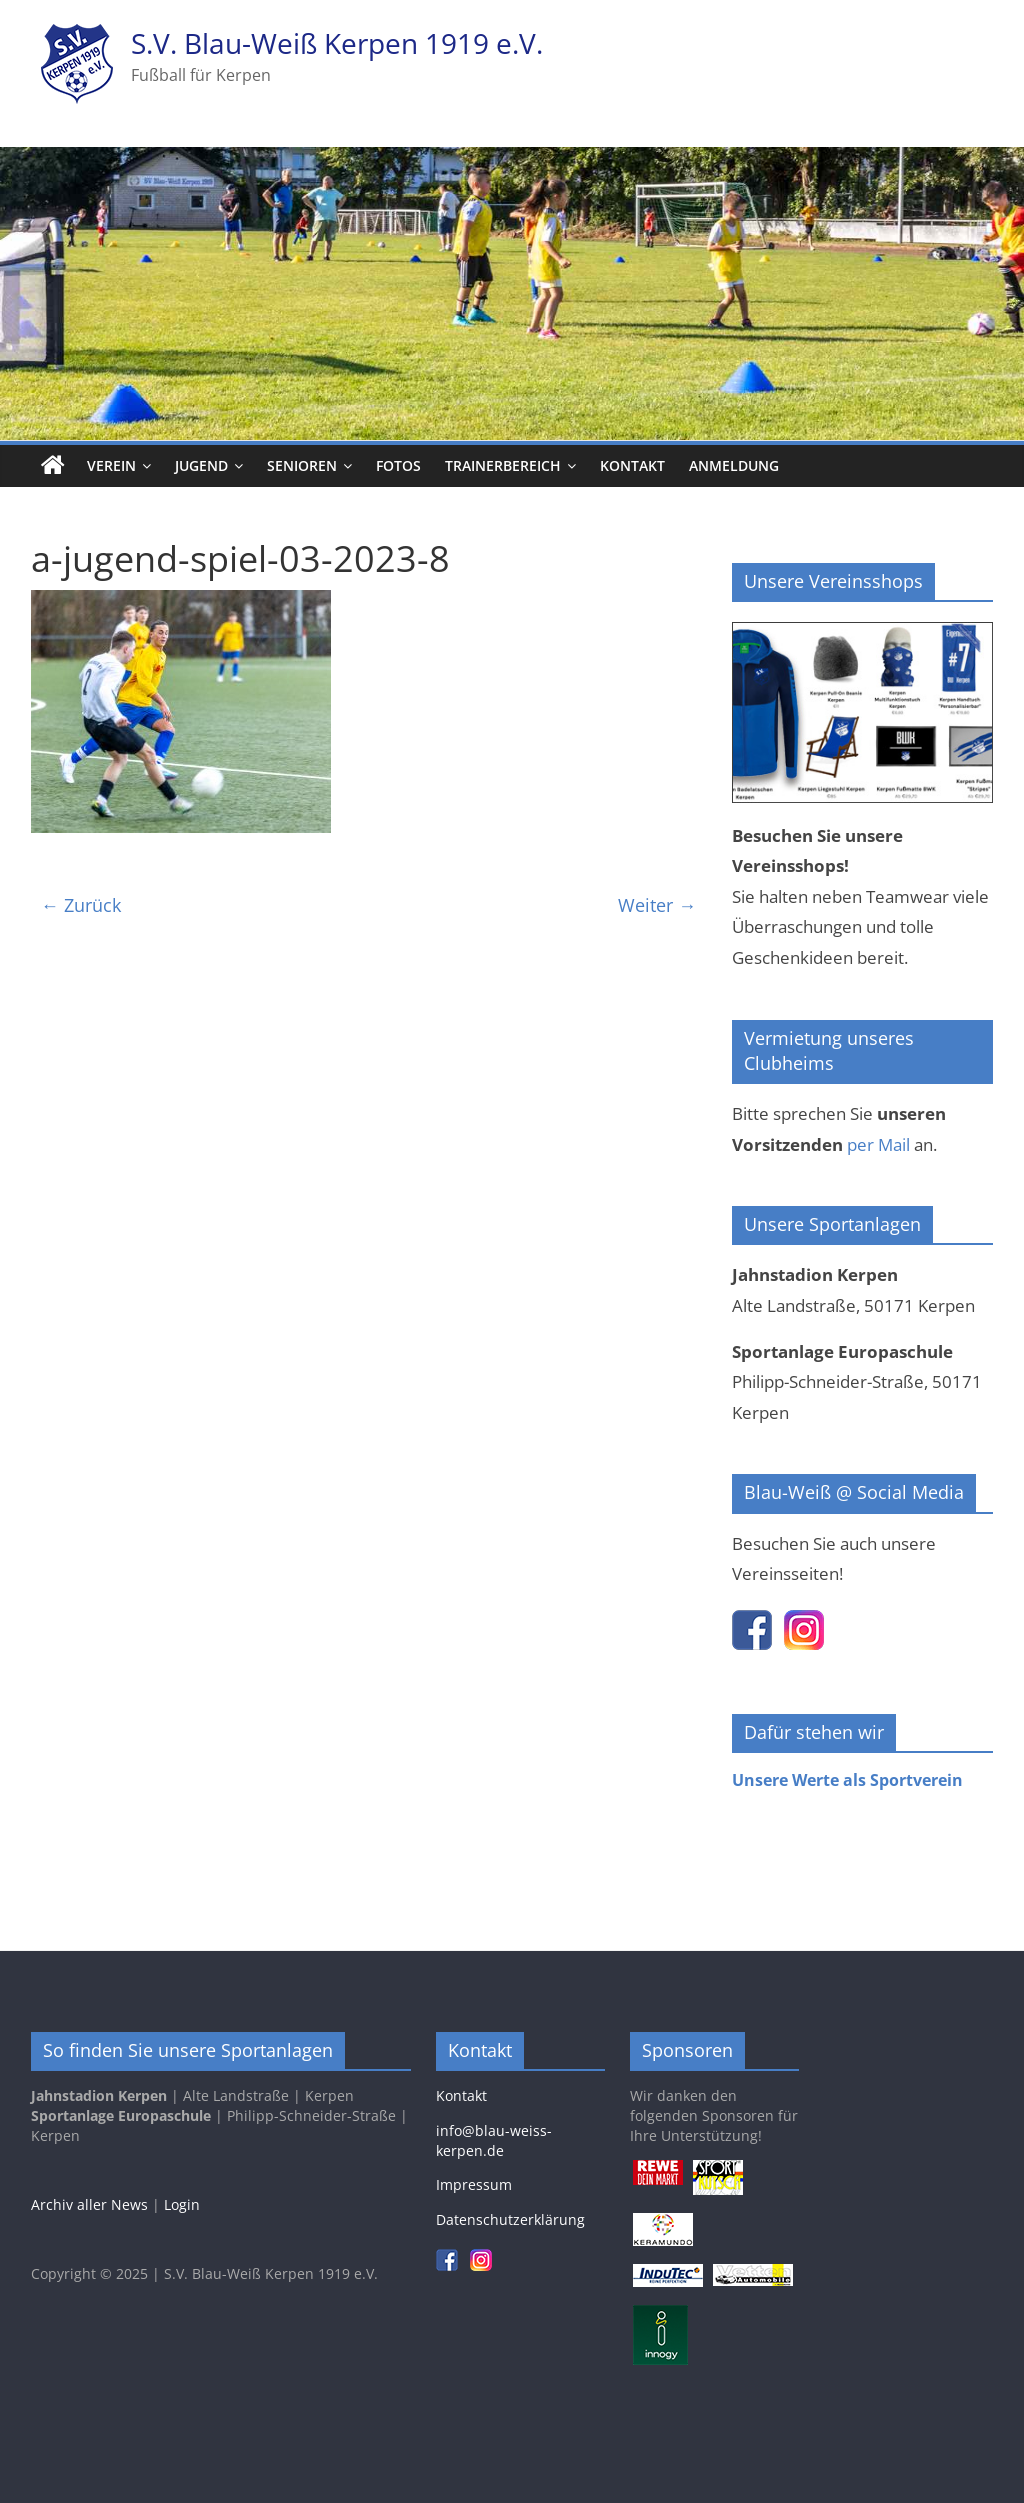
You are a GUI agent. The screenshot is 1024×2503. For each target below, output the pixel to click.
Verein (111, 465)
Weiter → (657, 905)
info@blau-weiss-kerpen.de (494, 2140)
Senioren (302, 465)
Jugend (201, 465)
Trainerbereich (503, 465)
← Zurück (81, 905)
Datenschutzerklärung (510, 2219)
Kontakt (632, 465)
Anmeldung (734, 465)
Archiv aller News (89, 2204)
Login (182, 2204)
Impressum (474, 2184)
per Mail (878, 1144)
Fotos (398, 465)
